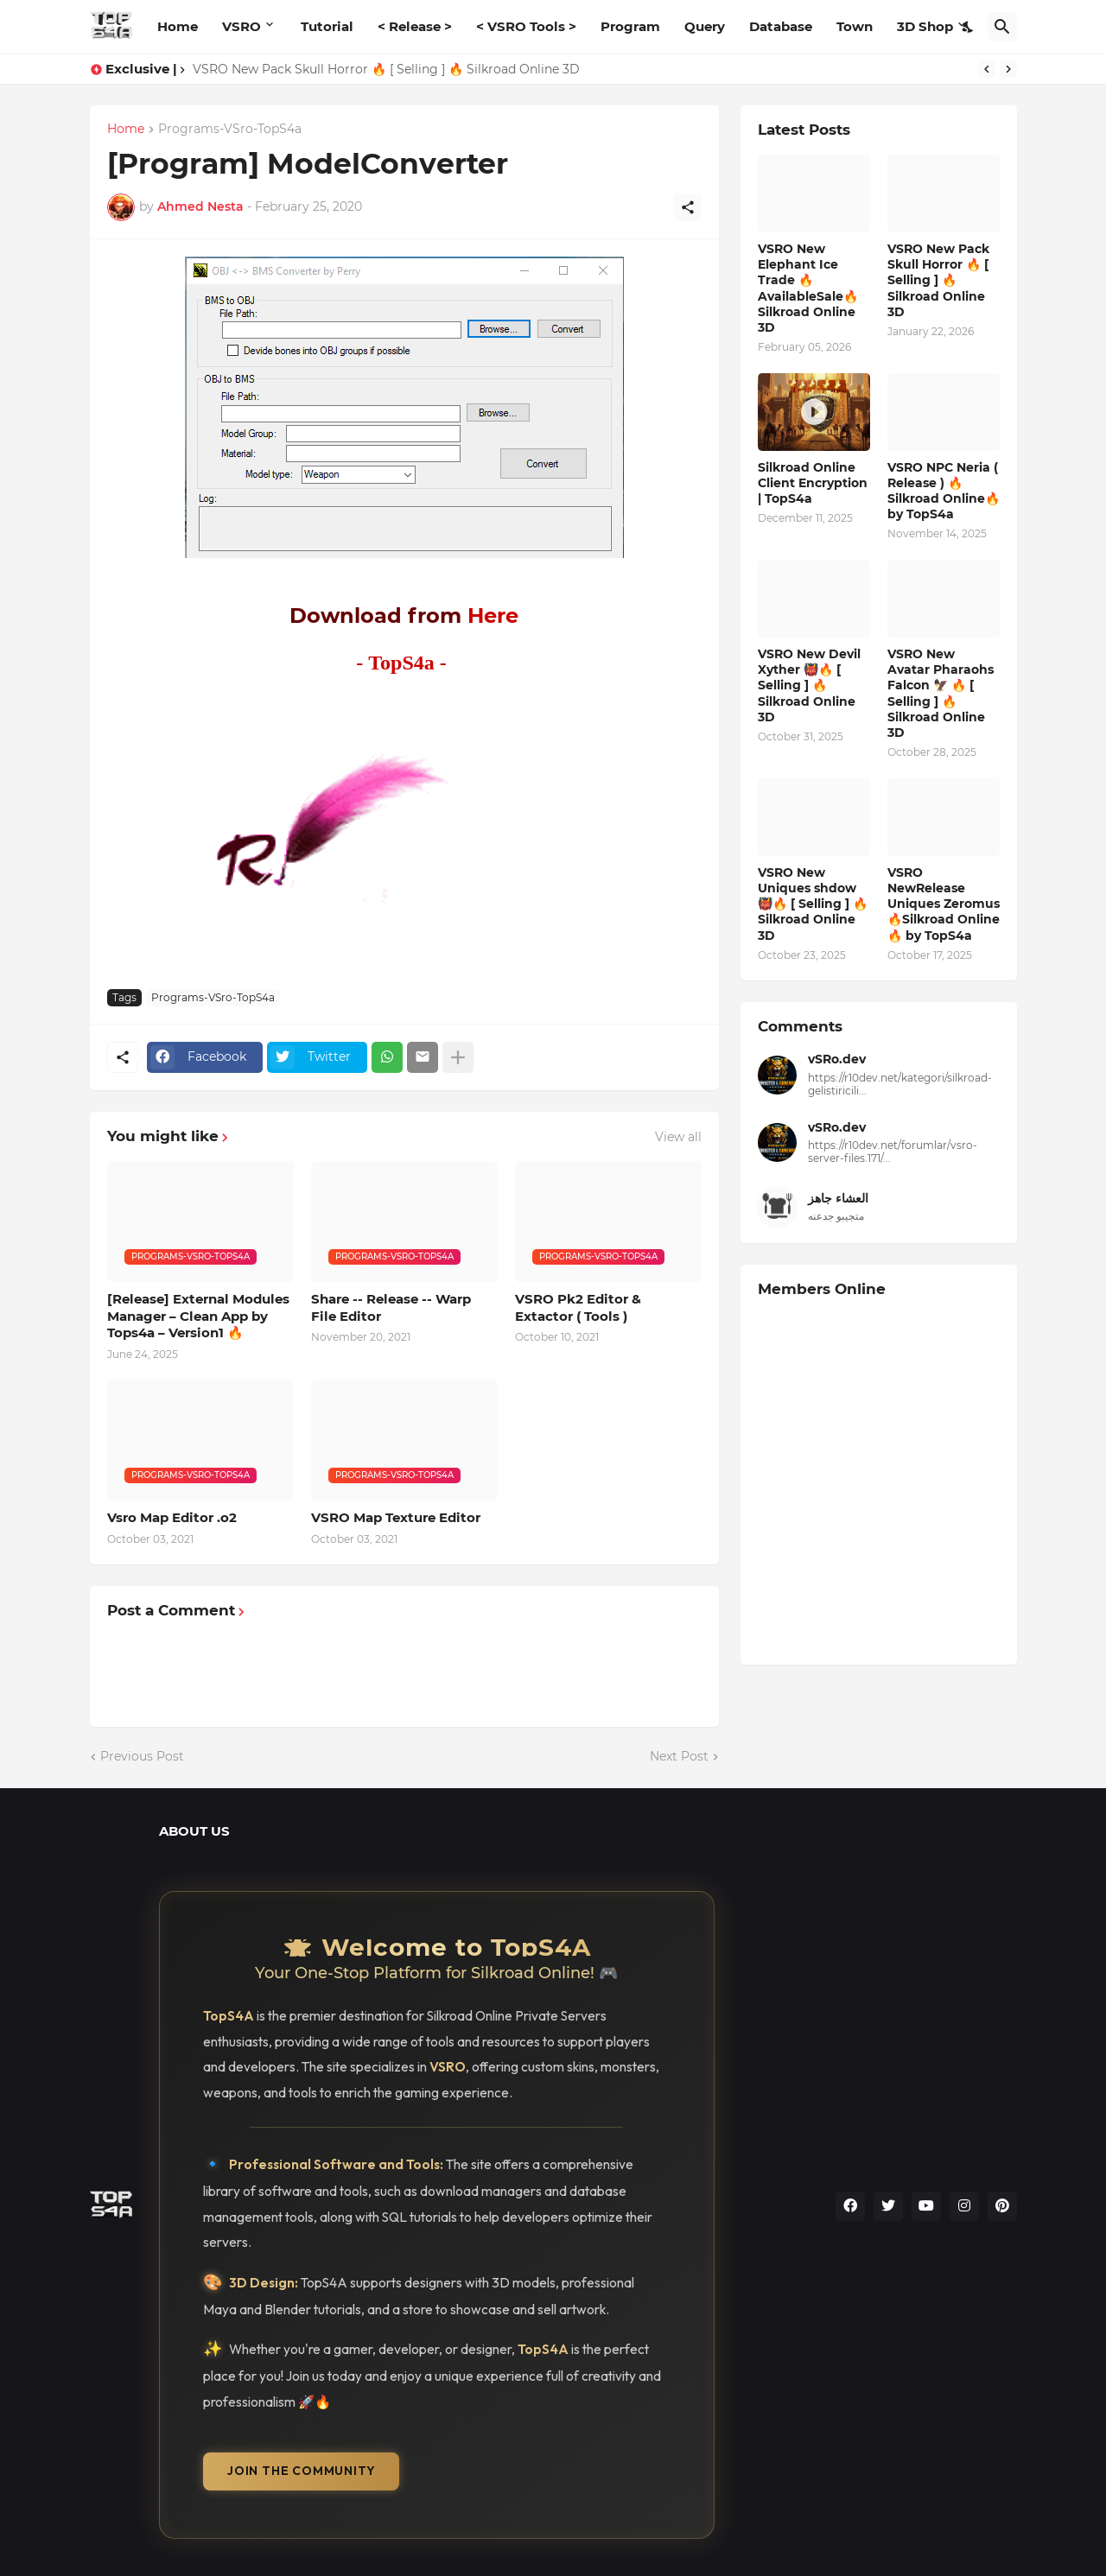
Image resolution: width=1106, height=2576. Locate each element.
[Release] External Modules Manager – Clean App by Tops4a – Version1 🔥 (198, 1316)
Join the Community (301, 2470)
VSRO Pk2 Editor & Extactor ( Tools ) (578, 1307)
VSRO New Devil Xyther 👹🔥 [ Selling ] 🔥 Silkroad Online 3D (809, 685)
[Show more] (458, 1057)
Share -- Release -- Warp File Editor (391, 1307)
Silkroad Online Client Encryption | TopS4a (813, 483)
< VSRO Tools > (526, 26)
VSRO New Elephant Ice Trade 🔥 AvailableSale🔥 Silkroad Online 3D (808, 288)
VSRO (241, 26)
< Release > (415, 26)
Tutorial (327, 26)
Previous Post (142, 1756)
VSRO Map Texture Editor (395, 1517)
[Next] (1008, 69)
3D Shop (925, 26)
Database (780, 26)
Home (177, 26)
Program (630, 26)
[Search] (1002, 26)
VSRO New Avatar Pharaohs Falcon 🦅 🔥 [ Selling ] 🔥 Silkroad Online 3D (940, 693)
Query (704, 26)
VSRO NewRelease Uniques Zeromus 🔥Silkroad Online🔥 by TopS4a (943, 904)
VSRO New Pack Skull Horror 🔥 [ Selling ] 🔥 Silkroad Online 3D (386, 69)
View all (678, 1137)
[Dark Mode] (968, 26)
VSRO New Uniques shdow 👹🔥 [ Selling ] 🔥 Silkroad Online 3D (813, 904)
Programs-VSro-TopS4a (230, 129)
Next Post (679, 1756)
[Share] (688, 207)
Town (854, 26)
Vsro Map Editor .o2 (172, 1517)
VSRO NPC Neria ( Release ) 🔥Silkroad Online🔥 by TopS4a (943, 491)
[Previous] (986, 69)
